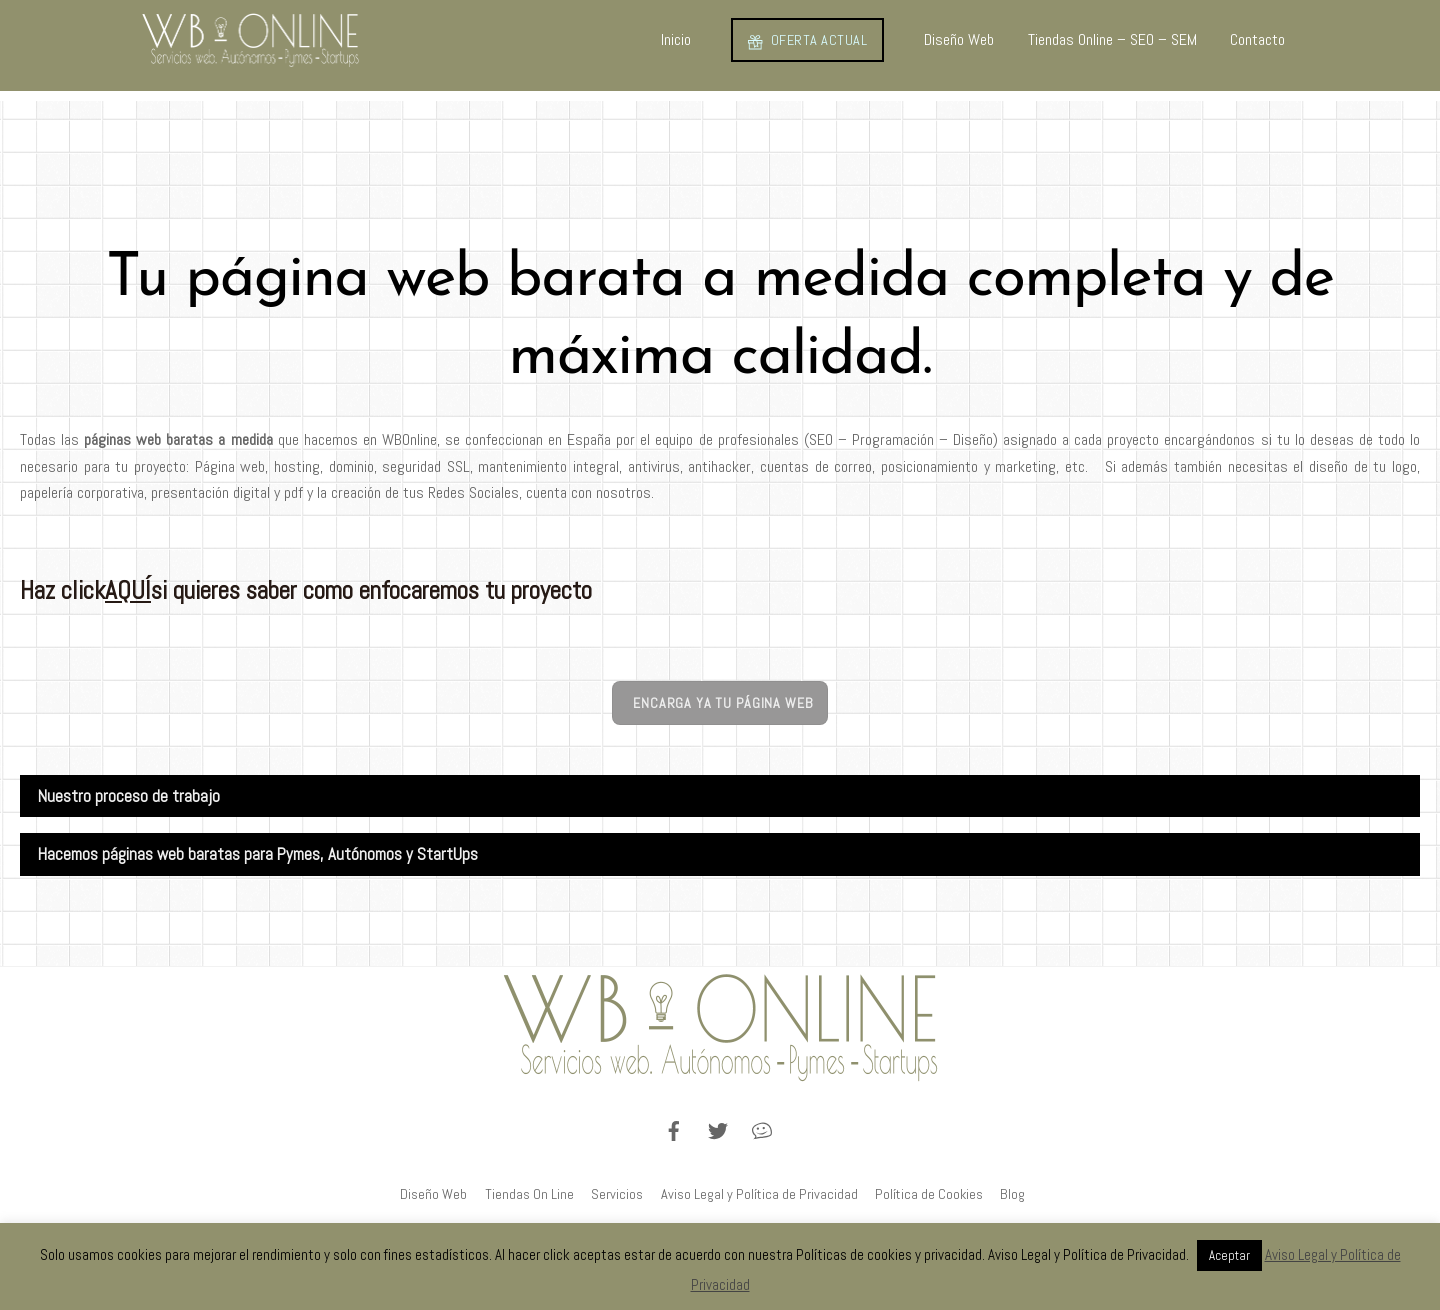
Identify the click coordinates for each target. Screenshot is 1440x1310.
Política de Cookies (929, 1194)
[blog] (762, 1129)
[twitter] (718, 1129)
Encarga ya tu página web (722, 703)
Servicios (617, 1194)
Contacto (1257, 39)
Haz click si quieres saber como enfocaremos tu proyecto (306, 590)
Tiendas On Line (529, 1194)
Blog (1012, 1194)
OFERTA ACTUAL (807, 40)
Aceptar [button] (1229, 1255)
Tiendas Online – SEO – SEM (1112, 39)
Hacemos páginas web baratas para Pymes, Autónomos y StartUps (258, 854)
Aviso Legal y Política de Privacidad (759, 1194)
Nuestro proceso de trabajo (129, 796)
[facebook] (674, 1129)
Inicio (676, 39)
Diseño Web (959, 39)
